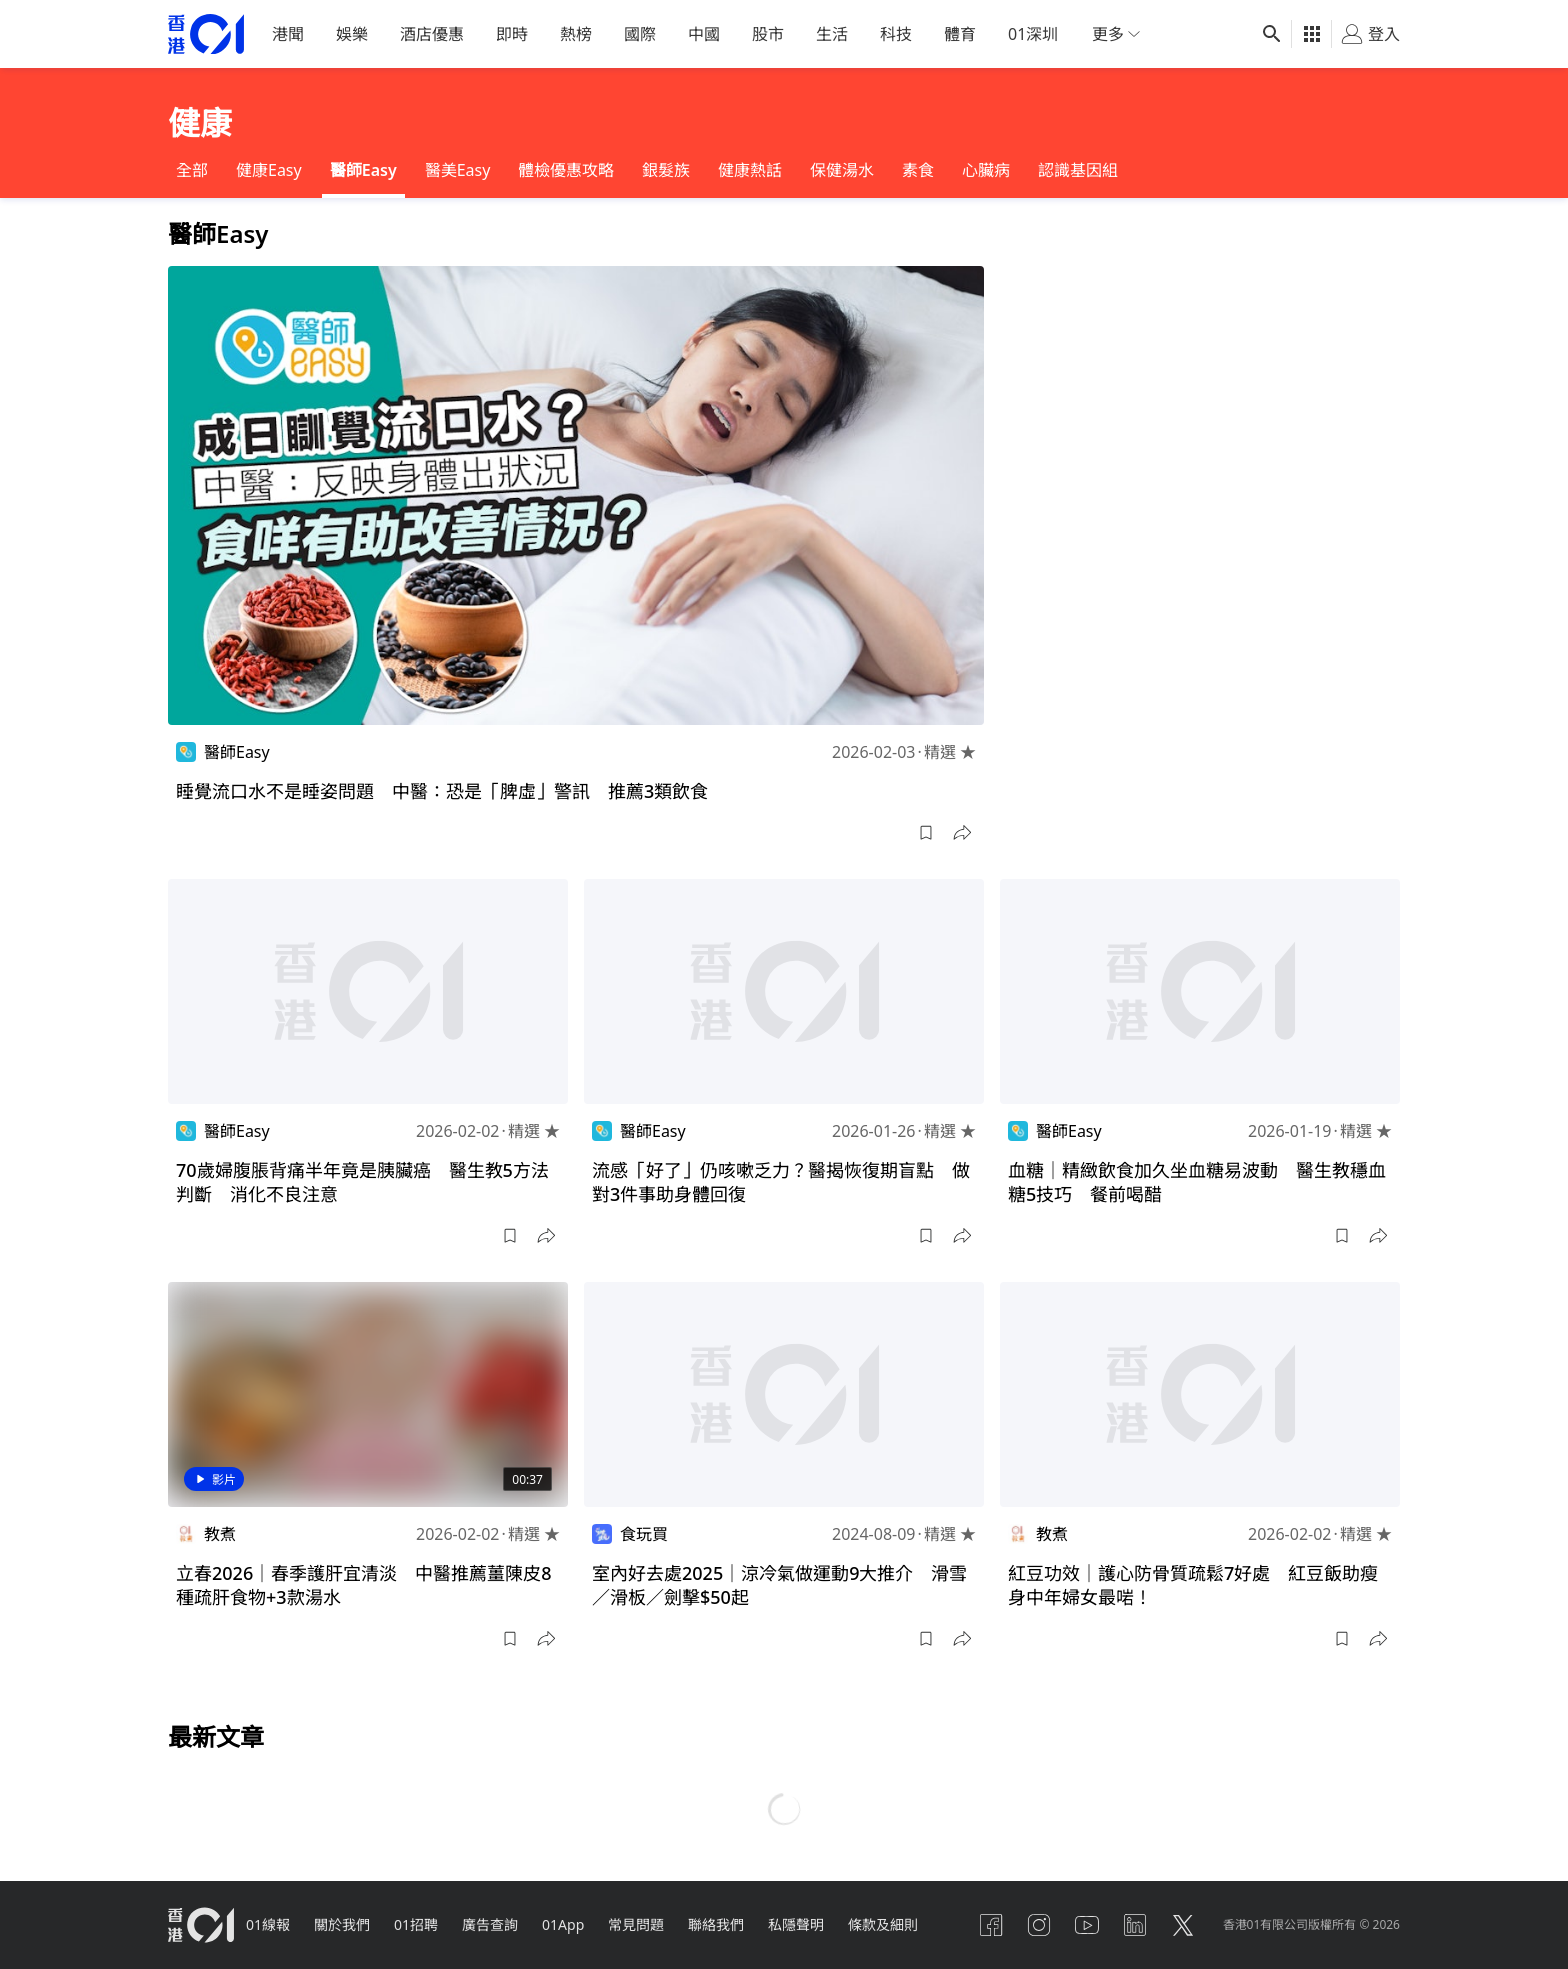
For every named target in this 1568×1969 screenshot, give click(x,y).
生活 (832, 34)
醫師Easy (363, 170)
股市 (768, 34)
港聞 (288, 34)
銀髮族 (666, 170)
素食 (918, 170)
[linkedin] (1135, 1925)
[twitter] (1183, 1925)
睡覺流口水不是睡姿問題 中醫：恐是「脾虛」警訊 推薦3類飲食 (442, 791)
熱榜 (576, 34)
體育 (960, 34)
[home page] (206, 34)
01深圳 (1033, 34)
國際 (640, 34)
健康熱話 (750, 170)
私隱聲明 (796, 1924)
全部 (192, 170)
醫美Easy (458, 170)
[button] (926, 833)
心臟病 (986, 170)
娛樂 (352, 34)
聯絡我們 (716, 1924)
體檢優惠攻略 (566, 170)
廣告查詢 (490, 1924)
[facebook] (991, 1925)
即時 (512, 34)
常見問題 (636, 1924)
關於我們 (342, 1924)
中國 (704, 34)
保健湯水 (842, 170)
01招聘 (416, 1924)
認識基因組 (1078, 170)
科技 (896, 34)
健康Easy (269, 170)
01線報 (268, 1924)
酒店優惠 (432, 34)
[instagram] (1039, 1925)
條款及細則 (883, 1924)
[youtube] (1087, 1925)
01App (563, 1924)
